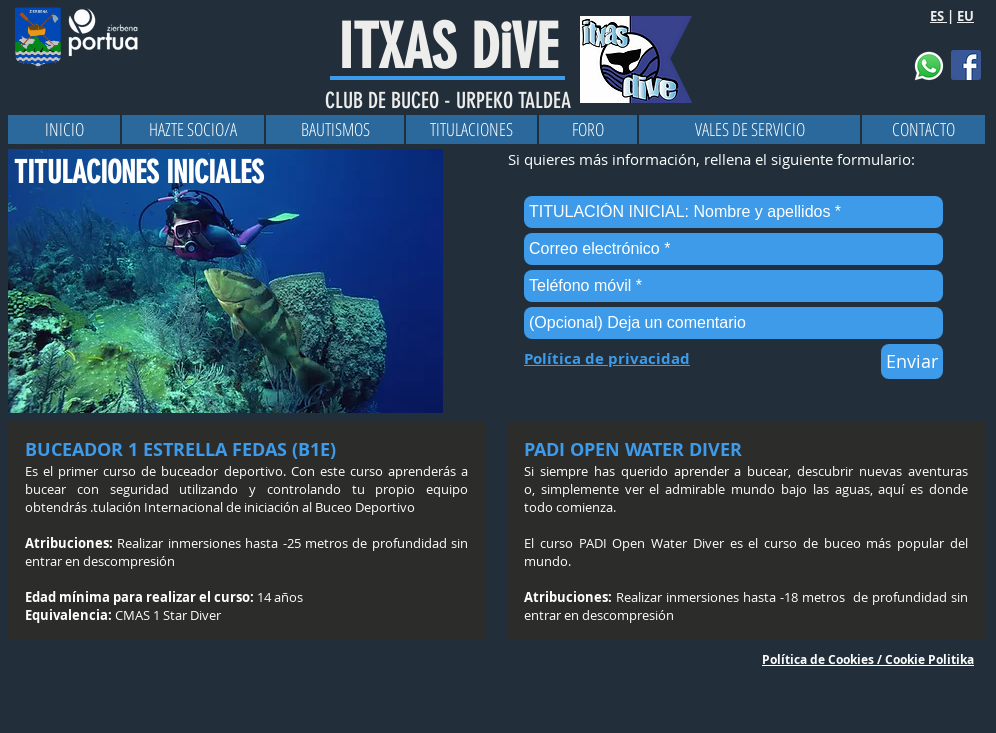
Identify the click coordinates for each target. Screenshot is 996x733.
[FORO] (588, 129)
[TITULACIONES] (471, 129)
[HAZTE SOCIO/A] (193, 129)
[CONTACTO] (923, 129)
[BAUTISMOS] (335, 129)
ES (938, 16)
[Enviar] (912, 361)
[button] (929, 66)
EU (965, 16)
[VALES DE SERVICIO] (749, 129)
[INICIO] (64, 129)
